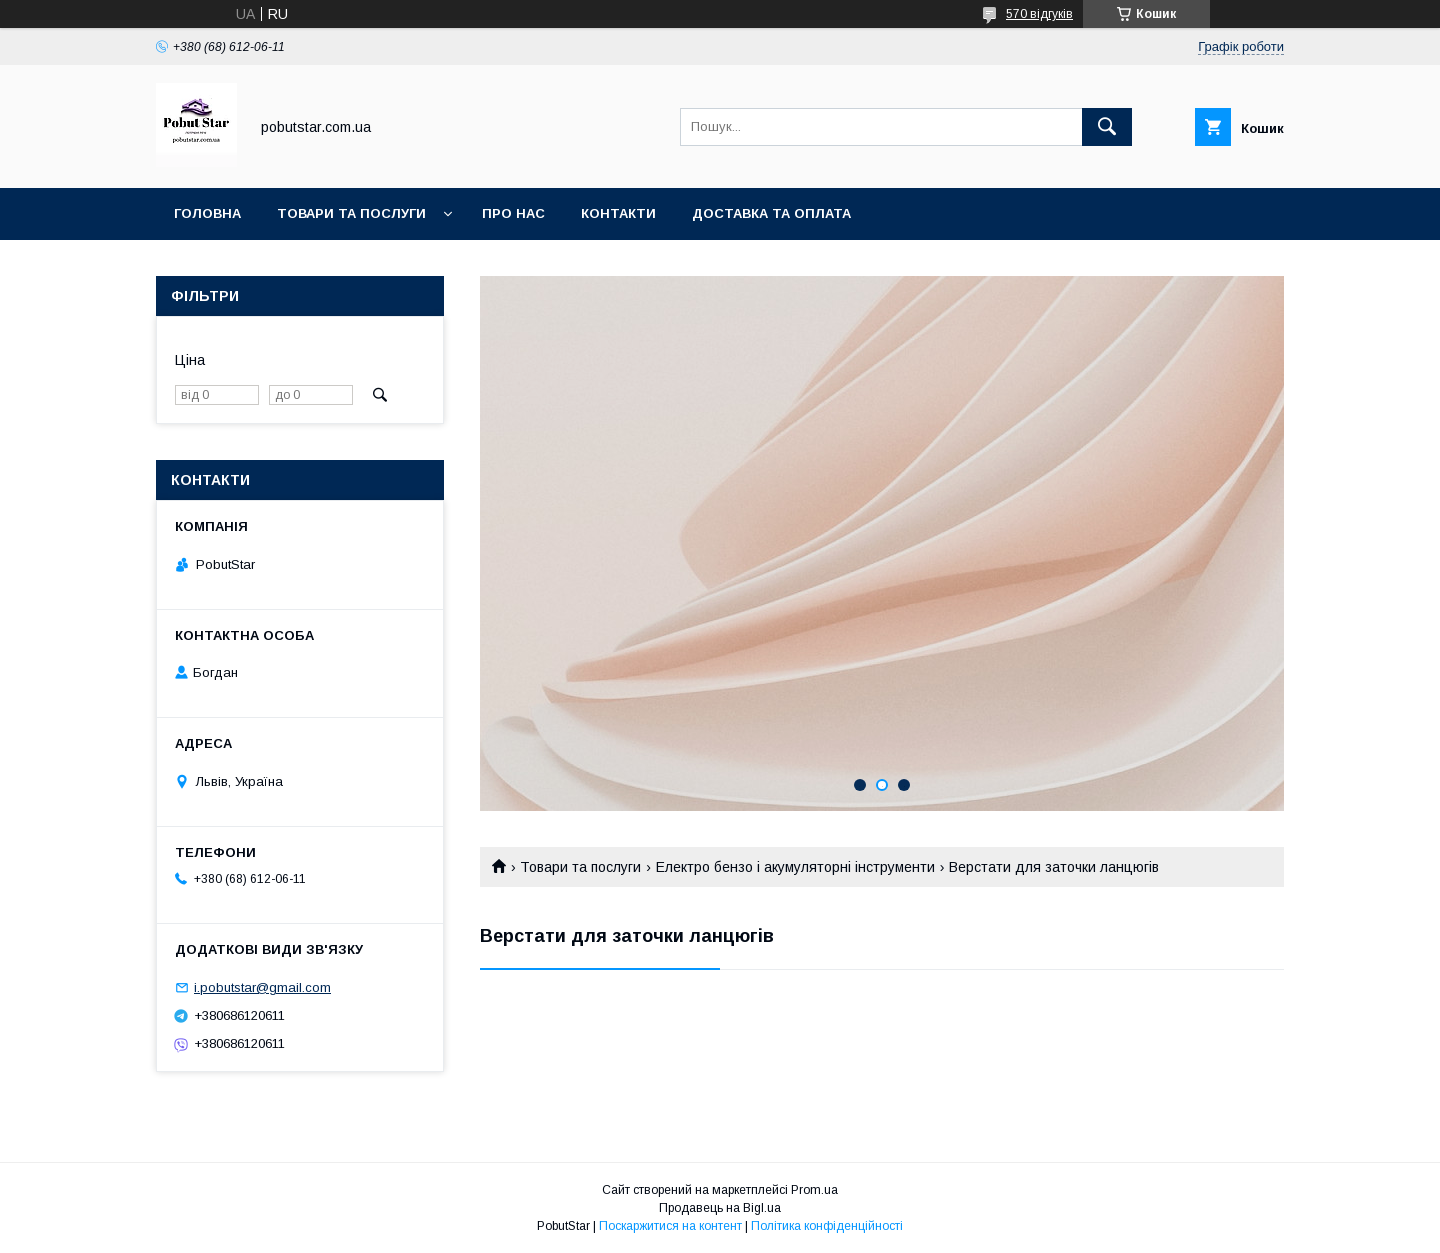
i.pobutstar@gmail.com (262, 987)
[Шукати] (1107, 127)
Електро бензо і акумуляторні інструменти (795, 867)
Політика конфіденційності (827, 1226)
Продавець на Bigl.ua (720, 1208)
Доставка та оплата (771, 213)
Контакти (618, 213)
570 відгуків (1039, 14)
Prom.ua (814, 1190)
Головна (207, 213)
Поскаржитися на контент (670, 1226)
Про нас (513, 213)
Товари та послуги (351, 213)
